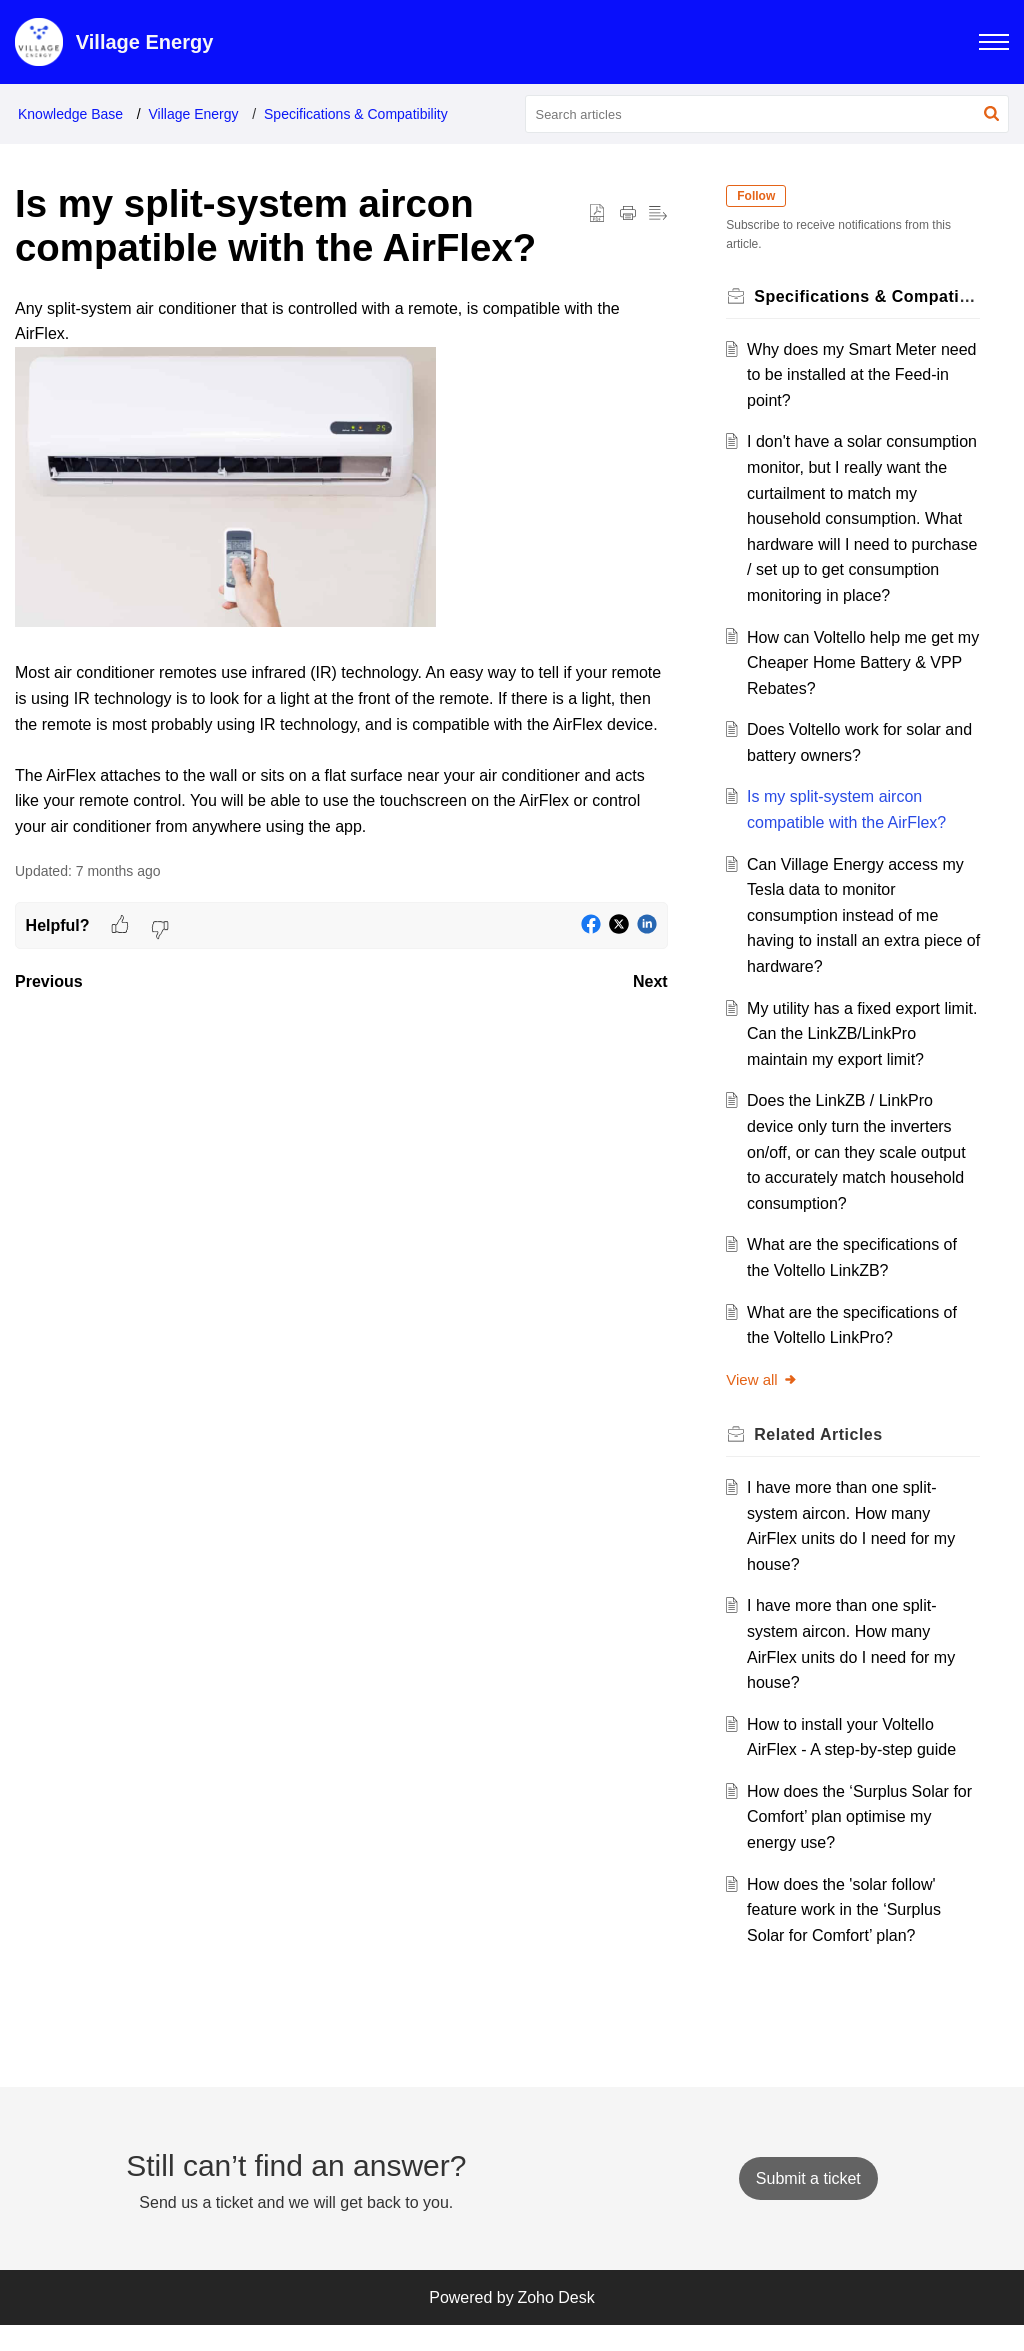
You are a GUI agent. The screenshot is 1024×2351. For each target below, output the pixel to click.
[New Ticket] (808, 2203)
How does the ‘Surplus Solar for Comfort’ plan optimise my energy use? (855, 1842)
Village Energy (194, 114)
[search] (767, 114)
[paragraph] (341, 568)
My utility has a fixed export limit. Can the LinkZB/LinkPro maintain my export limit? (855, 1059)
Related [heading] (824, 1460)
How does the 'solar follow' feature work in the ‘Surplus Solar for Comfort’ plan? (849, 1935)
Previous (49, 981)
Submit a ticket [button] (808, 2203)
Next (650, 981)
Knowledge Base (70, 114)
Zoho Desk (555, 2322)
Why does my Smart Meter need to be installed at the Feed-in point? (846, 375)
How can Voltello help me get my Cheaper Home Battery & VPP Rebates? (855, 688)
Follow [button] (762, 196)
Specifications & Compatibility (356, 114)
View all (767, 1404)
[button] (991, 114)
